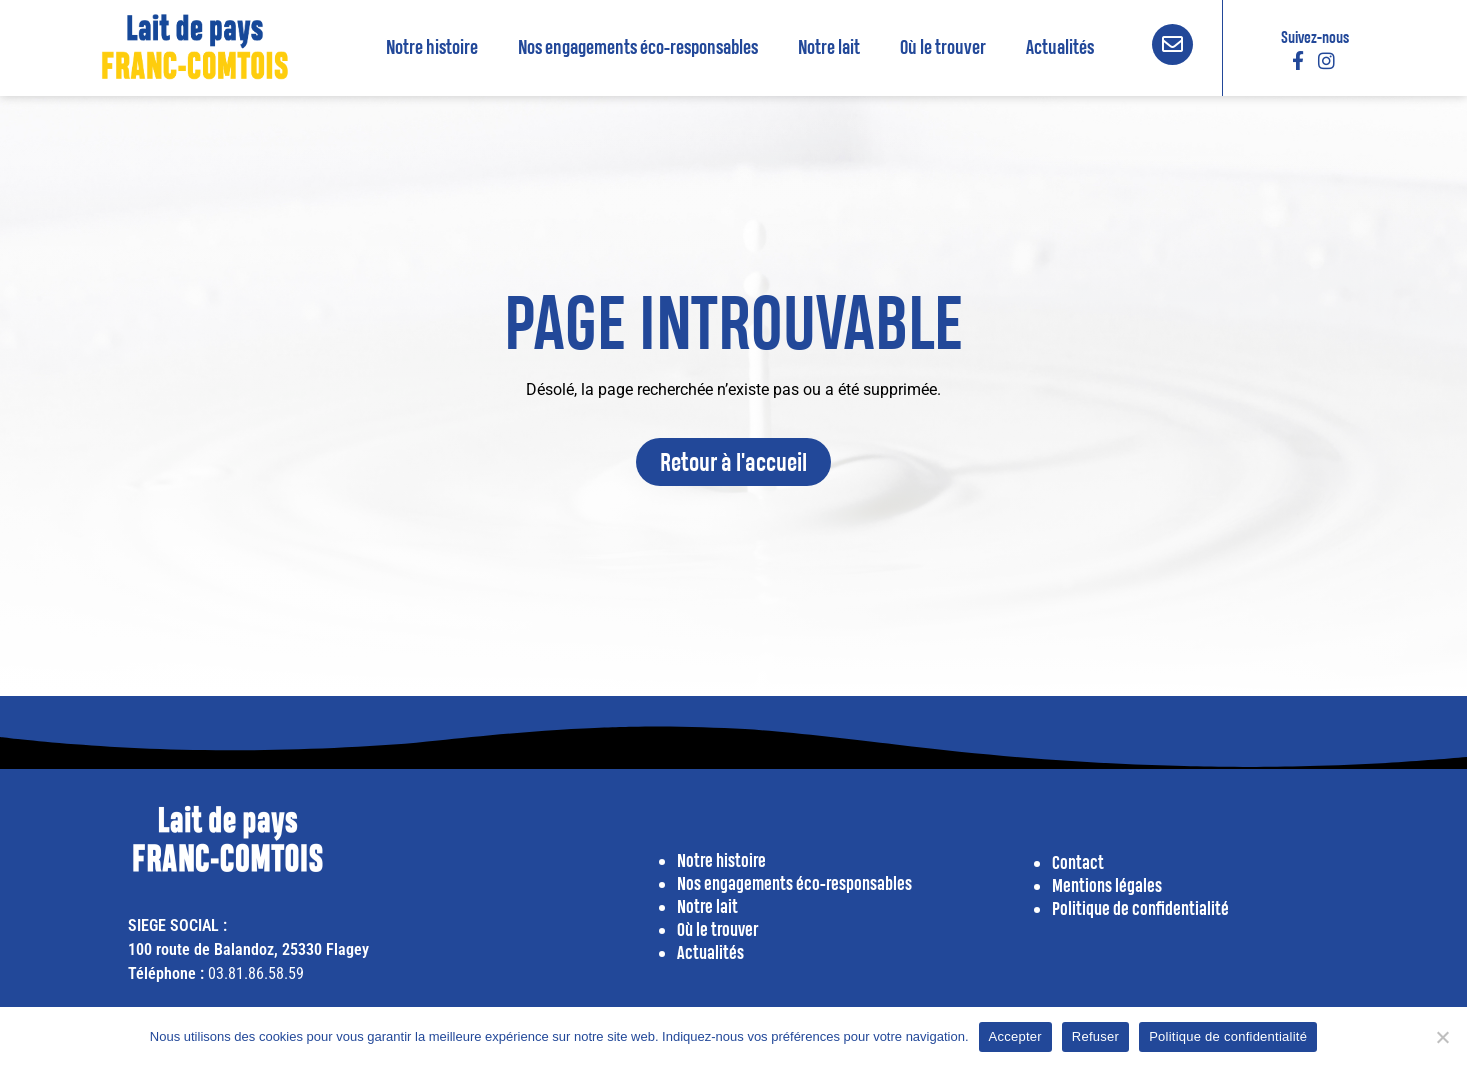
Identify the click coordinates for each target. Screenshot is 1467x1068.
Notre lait (829, 47)
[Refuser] (1442, 1037)
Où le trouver (943, 47)
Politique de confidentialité (1228, 1036)
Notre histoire (432, 47)
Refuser (1095, 1036)
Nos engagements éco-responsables (638, 47)
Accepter (1015, 1036)
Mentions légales (1107, 885)
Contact (1078, 862)
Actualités (1060, 47)
